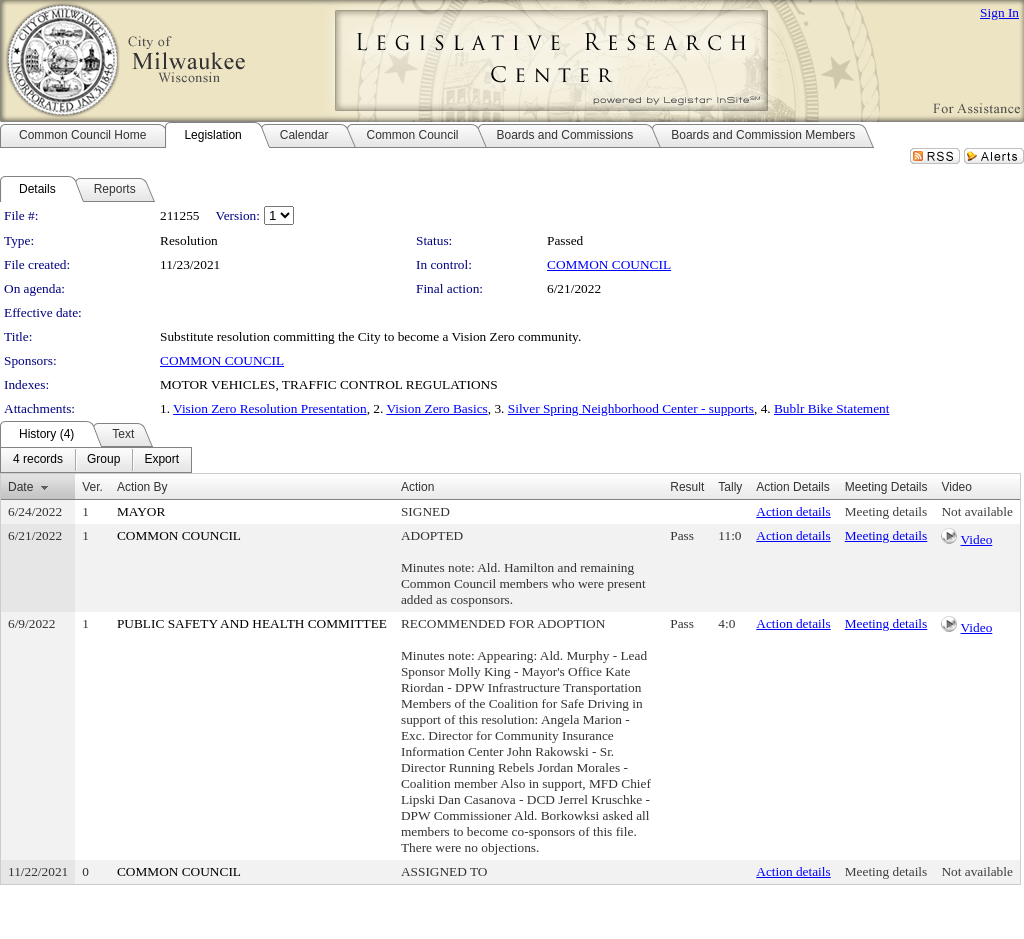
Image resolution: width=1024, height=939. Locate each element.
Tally (730, 487)
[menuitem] (38, 460)
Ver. (92, 487)
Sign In (999, 12)
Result (687, 487)
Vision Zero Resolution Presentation (270, 408)
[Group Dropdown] (103, 460)
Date (20, 487)
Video (977, 539)
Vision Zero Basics (436, 408)
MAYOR (141, 511)
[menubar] (96, 460)
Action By (142, 487)
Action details (793, 511)
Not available (976, 511)
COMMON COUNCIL (609, 264)
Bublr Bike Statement (832, 408)
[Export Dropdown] (161, 460)
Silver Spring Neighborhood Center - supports (631, 408)
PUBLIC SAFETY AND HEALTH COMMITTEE (252, 623)
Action (417, 487)
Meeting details (886, 511)
